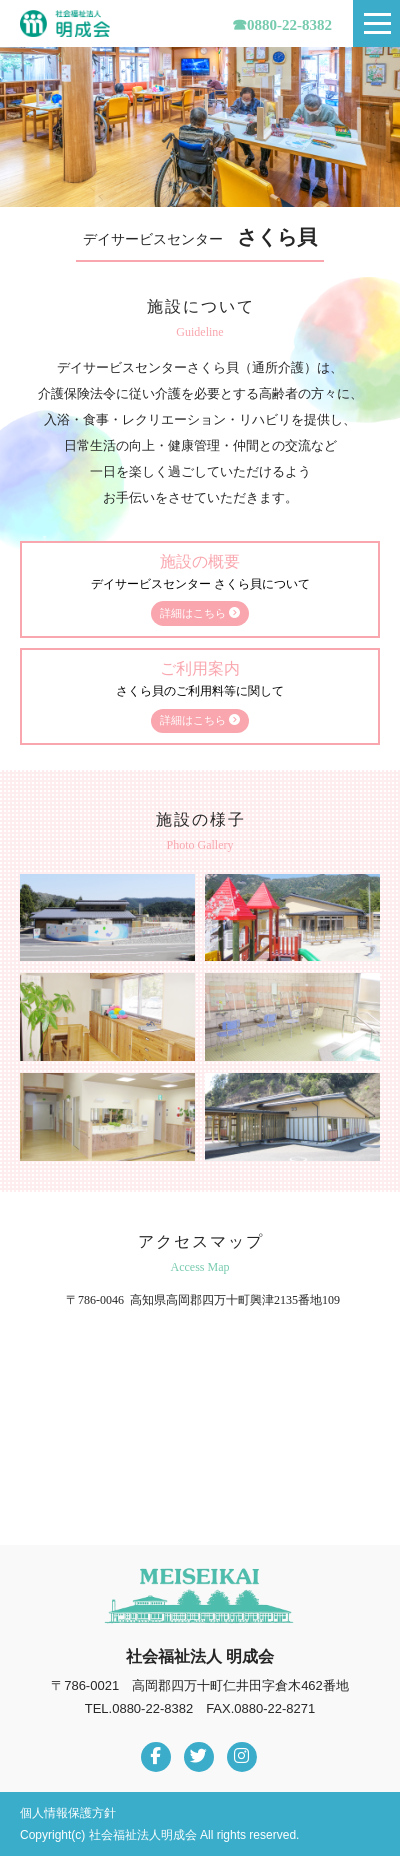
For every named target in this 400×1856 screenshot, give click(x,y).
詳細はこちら (200, 613)
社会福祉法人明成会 (65, 23)
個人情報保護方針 (68, 1813)
